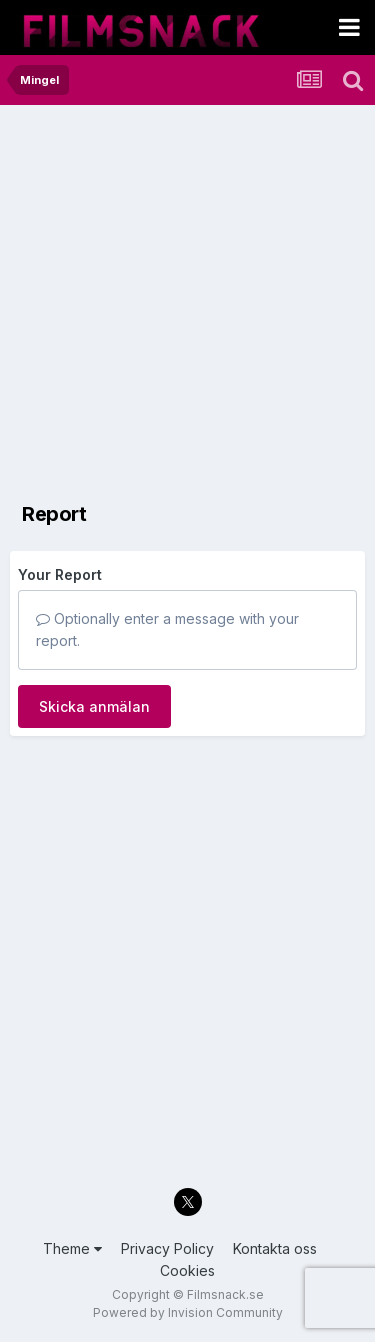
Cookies (187, 1270)
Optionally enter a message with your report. (167, 629)
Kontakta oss (275, 1248)
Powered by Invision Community (188, 1312)
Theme (72, 1248)
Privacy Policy (167, 1248)
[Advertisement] (187, 302)
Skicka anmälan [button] (94, 706)
